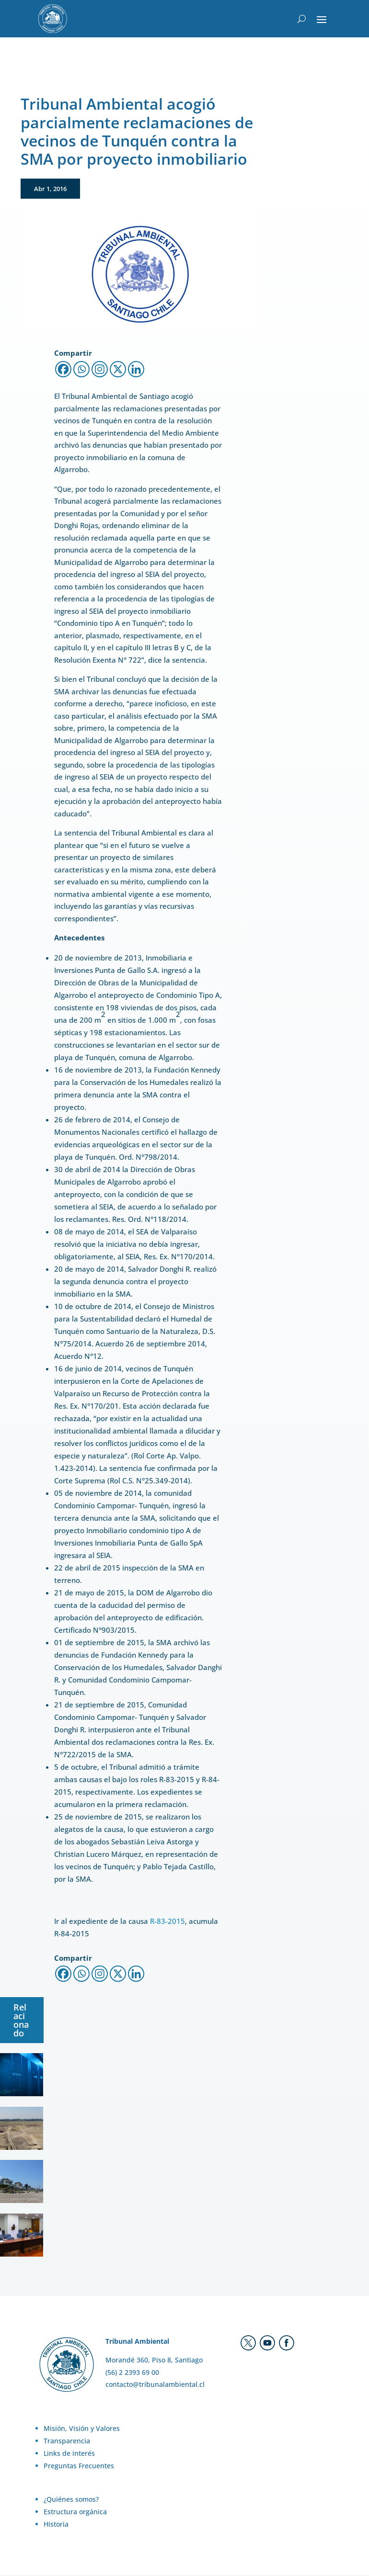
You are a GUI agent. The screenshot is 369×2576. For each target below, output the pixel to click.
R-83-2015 (167, 1922)
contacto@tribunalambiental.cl (155, 2385)
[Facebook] (63, 370)
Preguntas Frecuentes (79, 2466)
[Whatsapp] (81, 370)
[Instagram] (100, 370)
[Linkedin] (136, 370)
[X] (118, 370)
